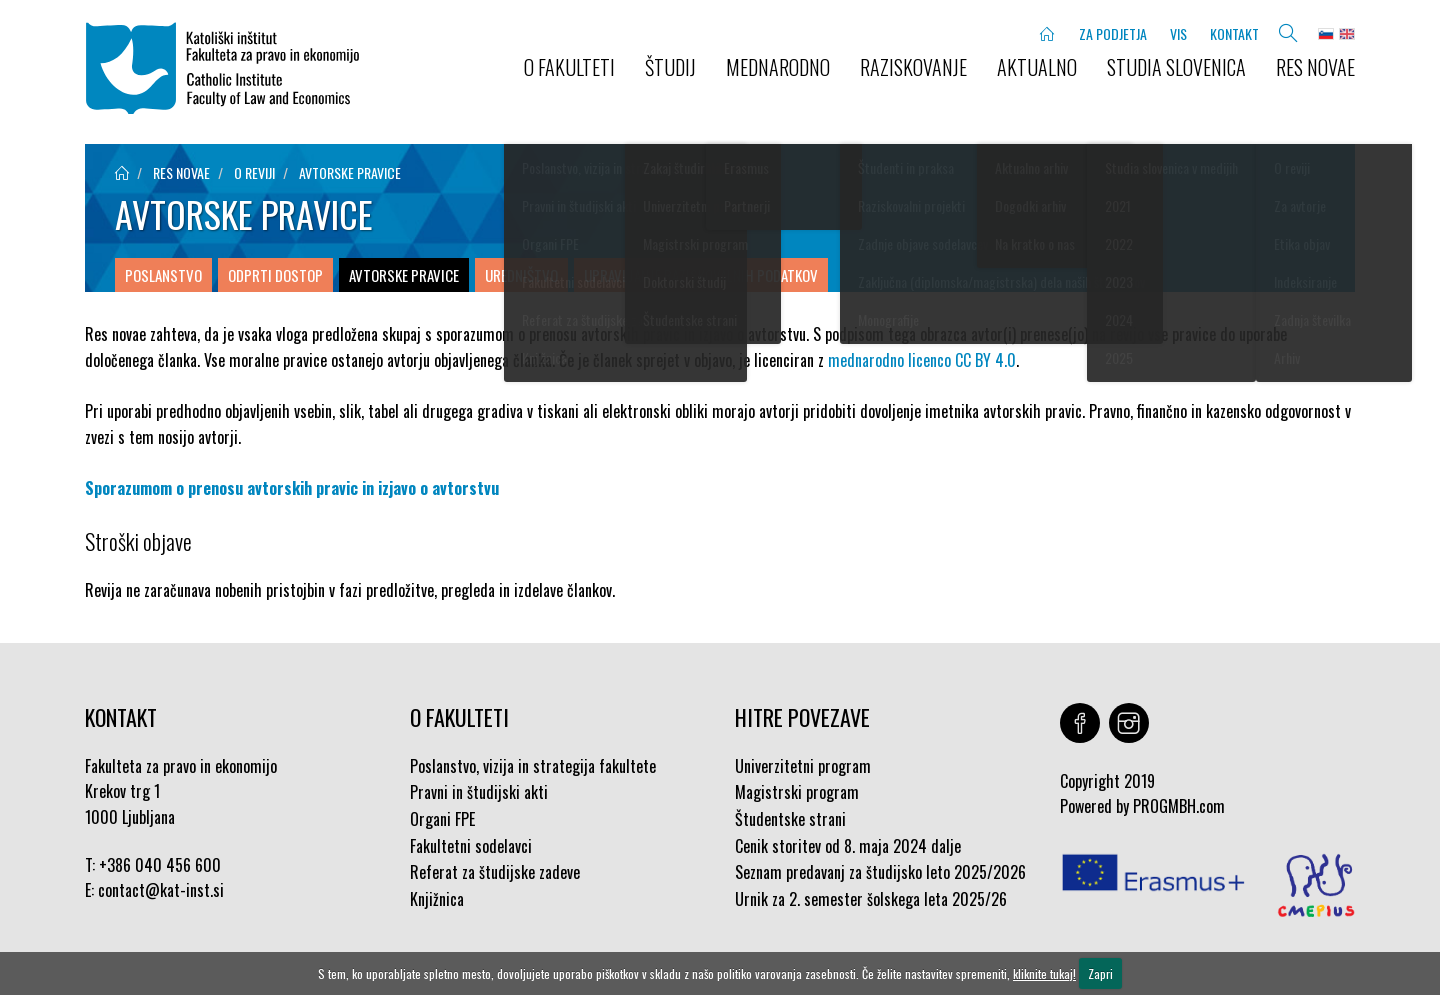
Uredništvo (521, 275)
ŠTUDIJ (670, 67)
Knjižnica (437, 899)
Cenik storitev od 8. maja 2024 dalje (848, 846)
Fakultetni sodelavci (471, 846)
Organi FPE (442, 819)
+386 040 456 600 (160, 865)
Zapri (1100, 973)
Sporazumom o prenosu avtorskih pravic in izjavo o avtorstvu (292, 488)
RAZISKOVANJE (913, 67)
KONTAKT (1234, 33)
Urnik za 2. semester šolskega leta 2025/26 (871, 899)
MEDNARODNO (778, 67)
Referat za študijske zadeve (495, 872)
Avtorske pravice (350, 172)
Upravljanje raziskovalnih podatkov (701, 275)
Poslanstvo (163, 275)
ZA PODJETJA (1113, 33)
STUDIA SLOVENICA (1176, 67)
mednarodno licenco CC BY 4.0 (922, 360)
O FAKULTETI (569, 67)
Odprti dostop (275, 275)
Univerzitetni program (803, 766)
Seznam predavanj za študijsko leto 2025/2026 (880, 872)
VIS (1178, 33)
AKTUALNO (1037, 67)
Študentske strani (790, 819)
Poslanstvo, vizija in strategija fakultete (533, 766)
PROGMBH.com (1179, 806)
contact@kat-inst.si (161, 890)
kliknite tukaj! (1044, 973)
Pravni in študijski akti (479, 792)
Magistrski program (797, 792)
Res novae (1315, 67)
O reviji (254, 172)
